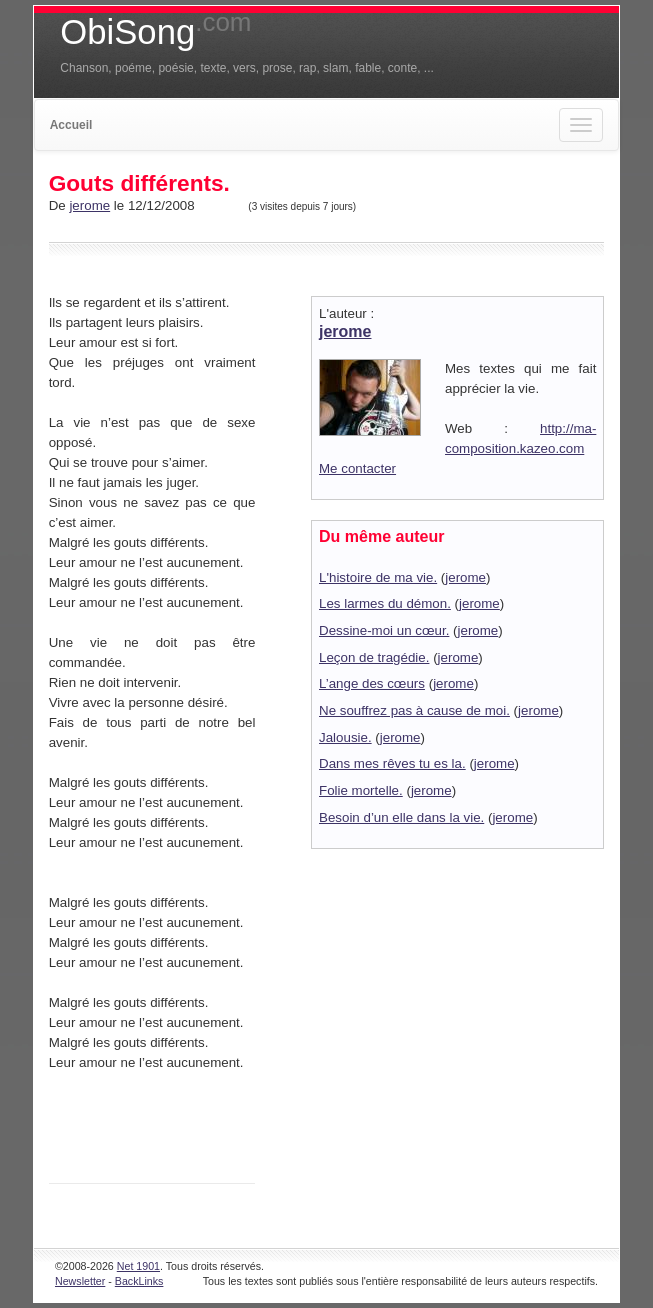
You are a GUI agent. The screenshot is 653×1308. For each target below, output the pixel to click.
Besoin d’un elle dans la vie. (401, 817)
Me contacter (357, 468)
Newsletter (80, 1281)
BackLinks (139, 1281)
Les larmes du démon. (385, 603)
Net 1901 (138, 1266)
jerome (89, 205)
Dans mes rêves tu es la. (392, 763)
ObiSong (155, 32)
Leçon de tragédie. (374, 657)
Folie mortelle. (361, 790)
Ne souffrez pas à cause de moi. (414, 710)
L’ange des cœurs (372, 683)
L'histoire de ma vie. (378, 577)
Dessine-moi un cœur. (384, 630)
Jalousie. (345, 737)
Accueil (71, 125)
